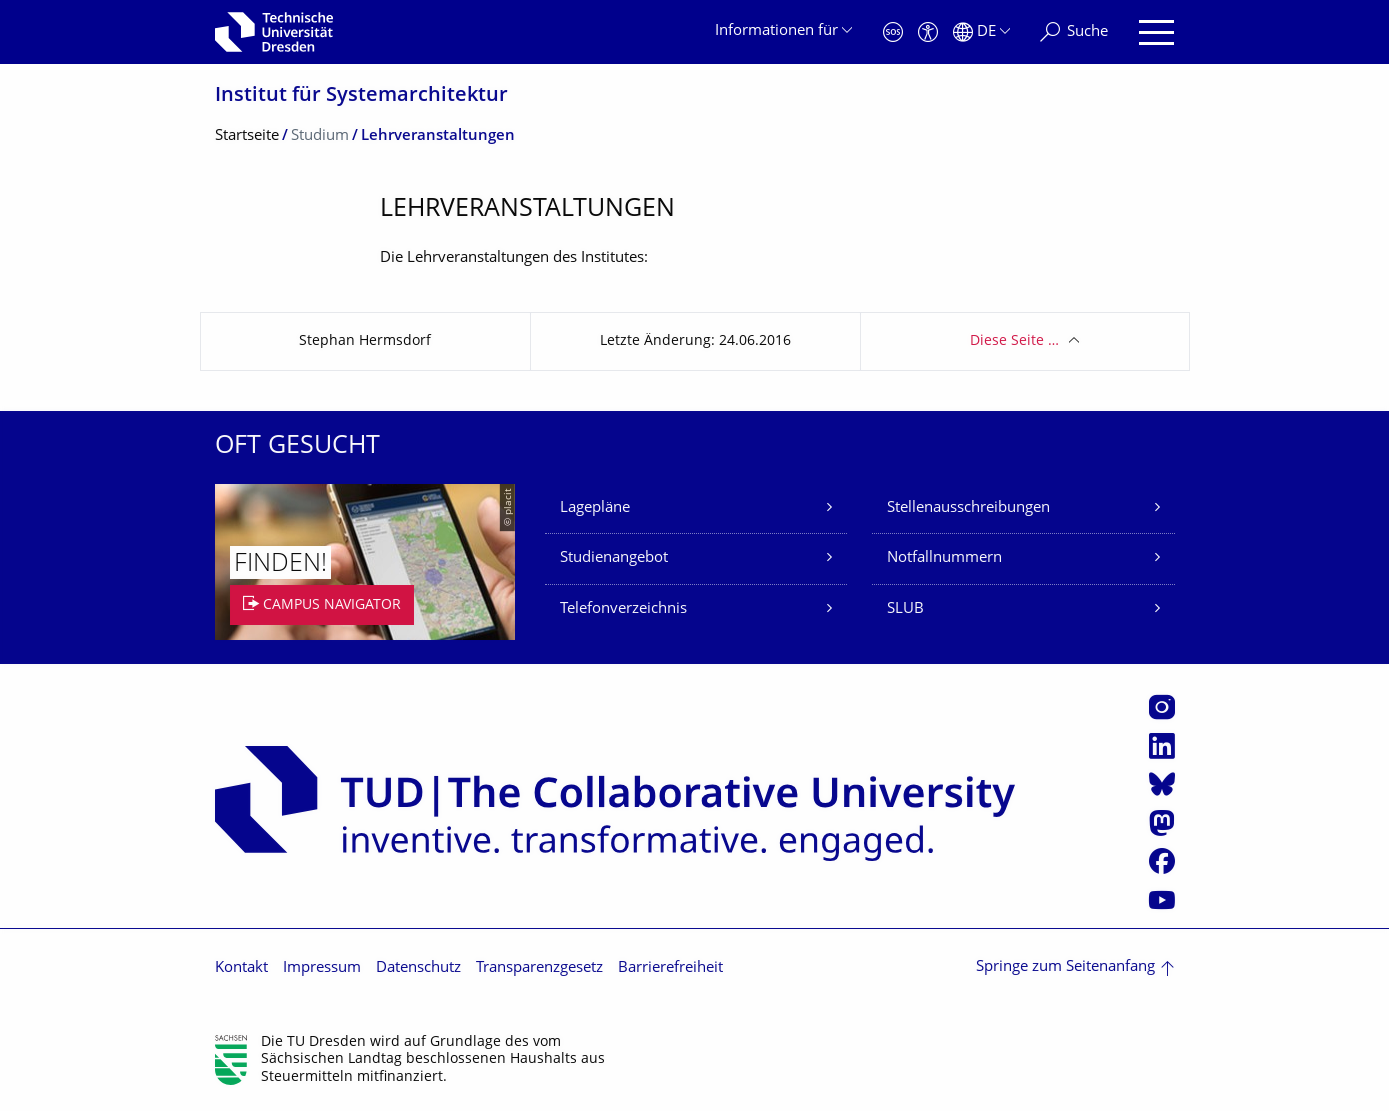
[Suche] (1074, 32)
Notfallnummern (944, 558)
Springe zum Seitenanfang (1065, 967)
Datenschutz (418, 968)
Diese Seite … (1014, 341)
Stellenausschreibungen (968, 508)
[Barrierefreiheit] (928, 32)
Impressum (322, 968)
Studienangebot (614, 558)
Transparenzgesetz (539, 968)
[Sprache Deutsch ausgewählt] (981, 32)
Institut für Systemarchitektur (361, 96)
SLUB (905, 609)
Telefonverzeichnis (623, 609)
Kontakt (241, 968)
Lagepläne (595, 508)
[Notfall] (893, 32)
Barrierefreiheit (670, 968)
